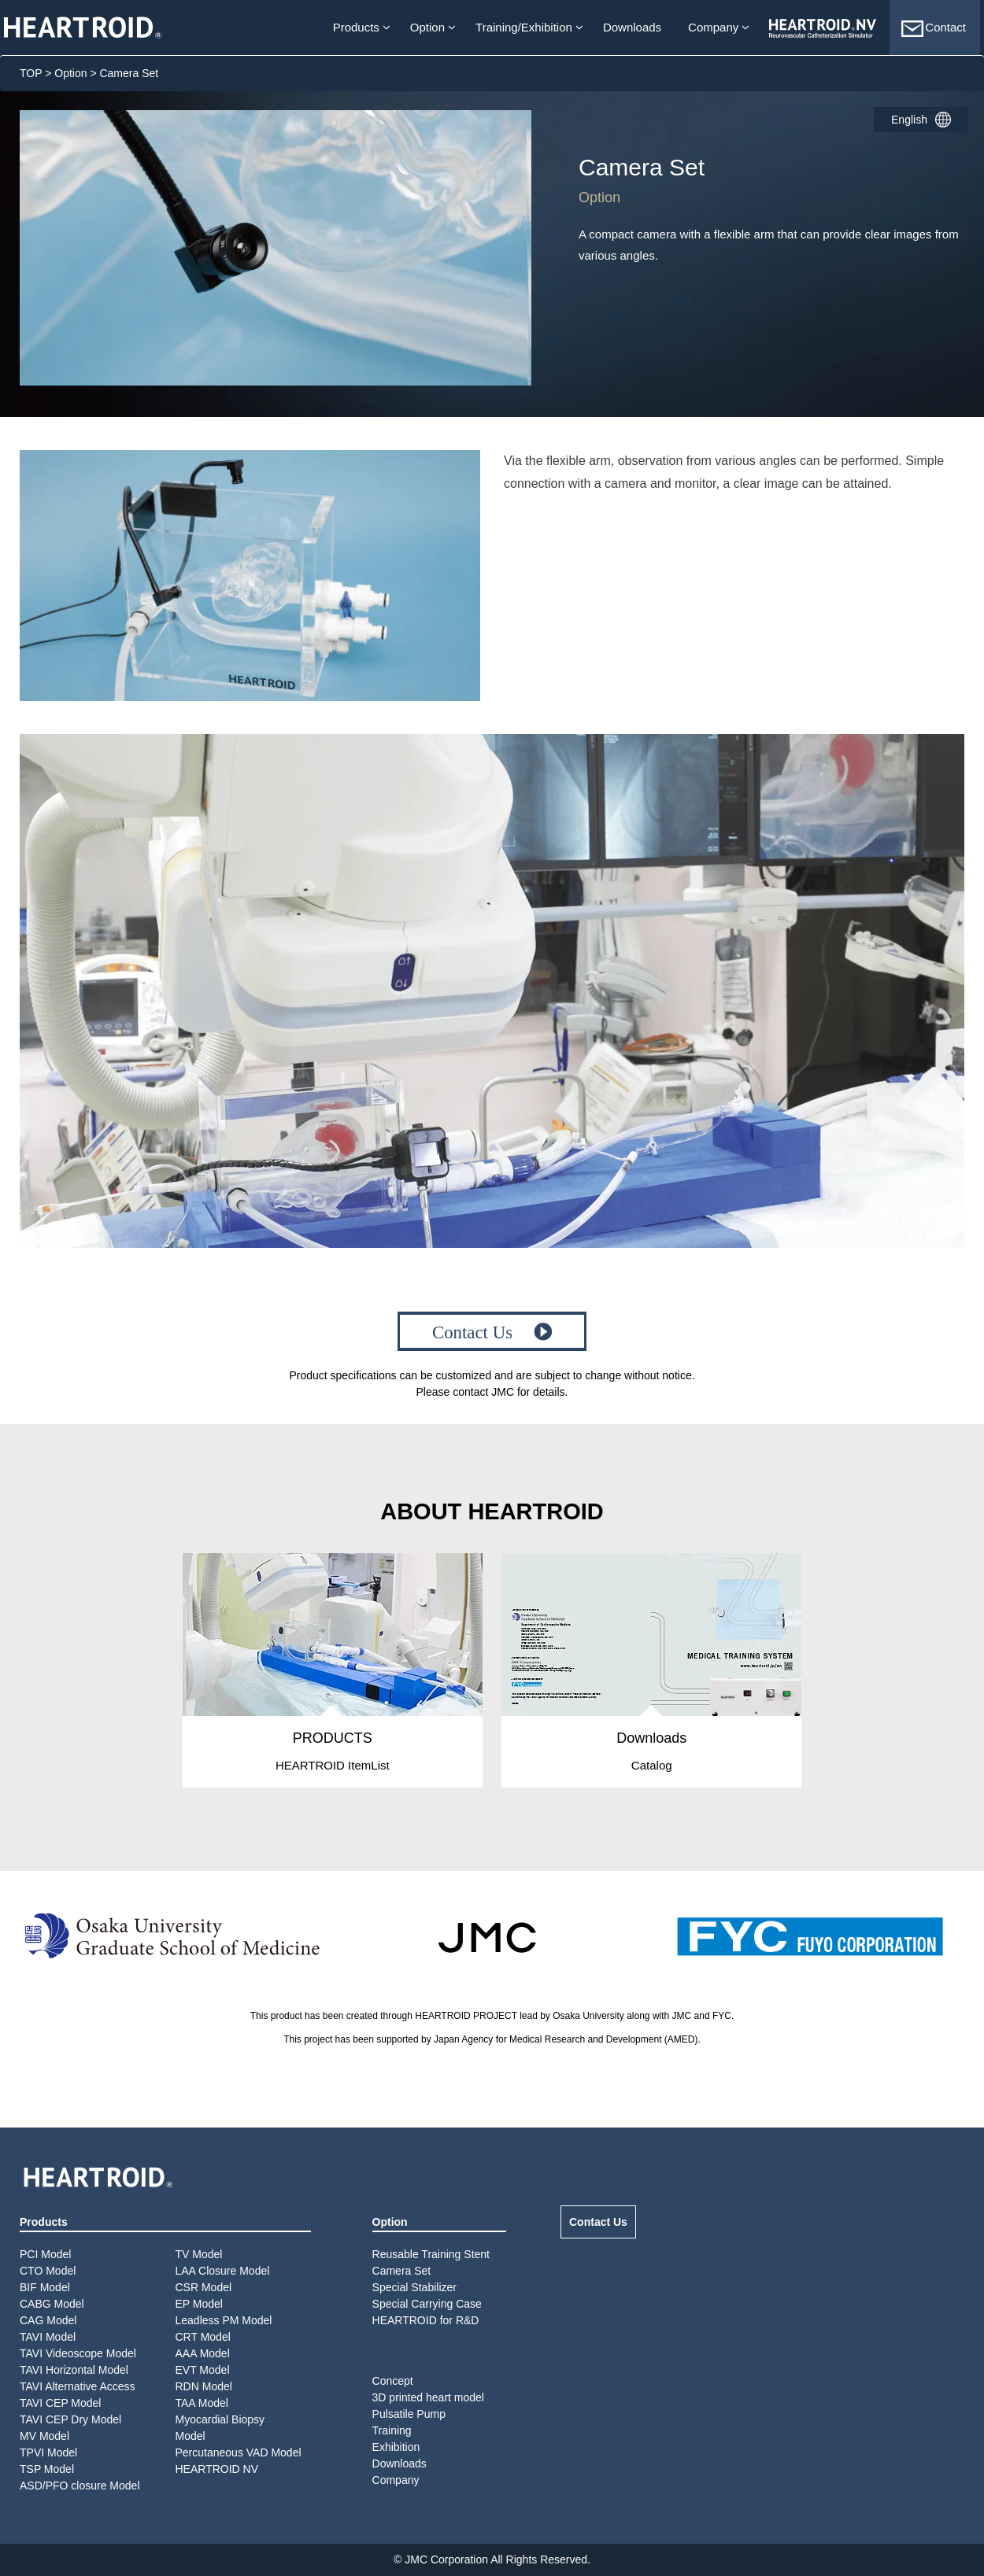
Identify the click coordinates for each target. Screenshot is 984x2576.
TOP (31, 73)
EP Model (199, 2303)
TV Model (199, 2254)
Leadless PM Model (224, 2320)
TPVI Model (48, 2452)
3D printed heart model (428, 2397)
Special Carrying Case (427, 2303)
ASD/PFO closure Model (80, 2485)
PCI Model (45, 2254)
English (909, 119)
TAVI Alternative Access (77, 2386)
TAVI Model (48, 2337)
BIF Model (45, 2287)
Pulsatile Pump (409, 2414)
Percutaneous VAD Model (238, 2452)
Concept (392, 2381)
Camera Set (401, 2270)
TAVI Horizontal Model (74, 2370)
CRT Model (203, 2337)
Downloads (632, 27)
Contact (933, 28)
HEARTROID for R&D (425, 2320)
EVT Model (203, 2370)
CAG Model (48, 2320)
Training (392, 2430)
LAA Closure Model (223, 2270)
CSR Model (204, 2287)
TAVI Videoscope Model (78, 2353)
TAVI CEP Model (60, 2403)
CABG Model (52, 2303)
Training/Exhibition (523, 27)
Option (427, 27)
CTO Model (48, 2270)
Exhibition (396, 2447)
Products (356, 27)
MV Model (44, 2436)
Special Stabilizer (414, 2287)
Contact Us (598, 2222)
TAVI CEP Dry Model (70, 2419)
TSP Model (47, 2469)
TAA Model (202, 2403)
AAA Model (203, 2353)
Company (713, 27)
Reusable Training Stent (431, 2254)
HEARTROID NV (217, 2469)
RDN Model (204, 2386)
